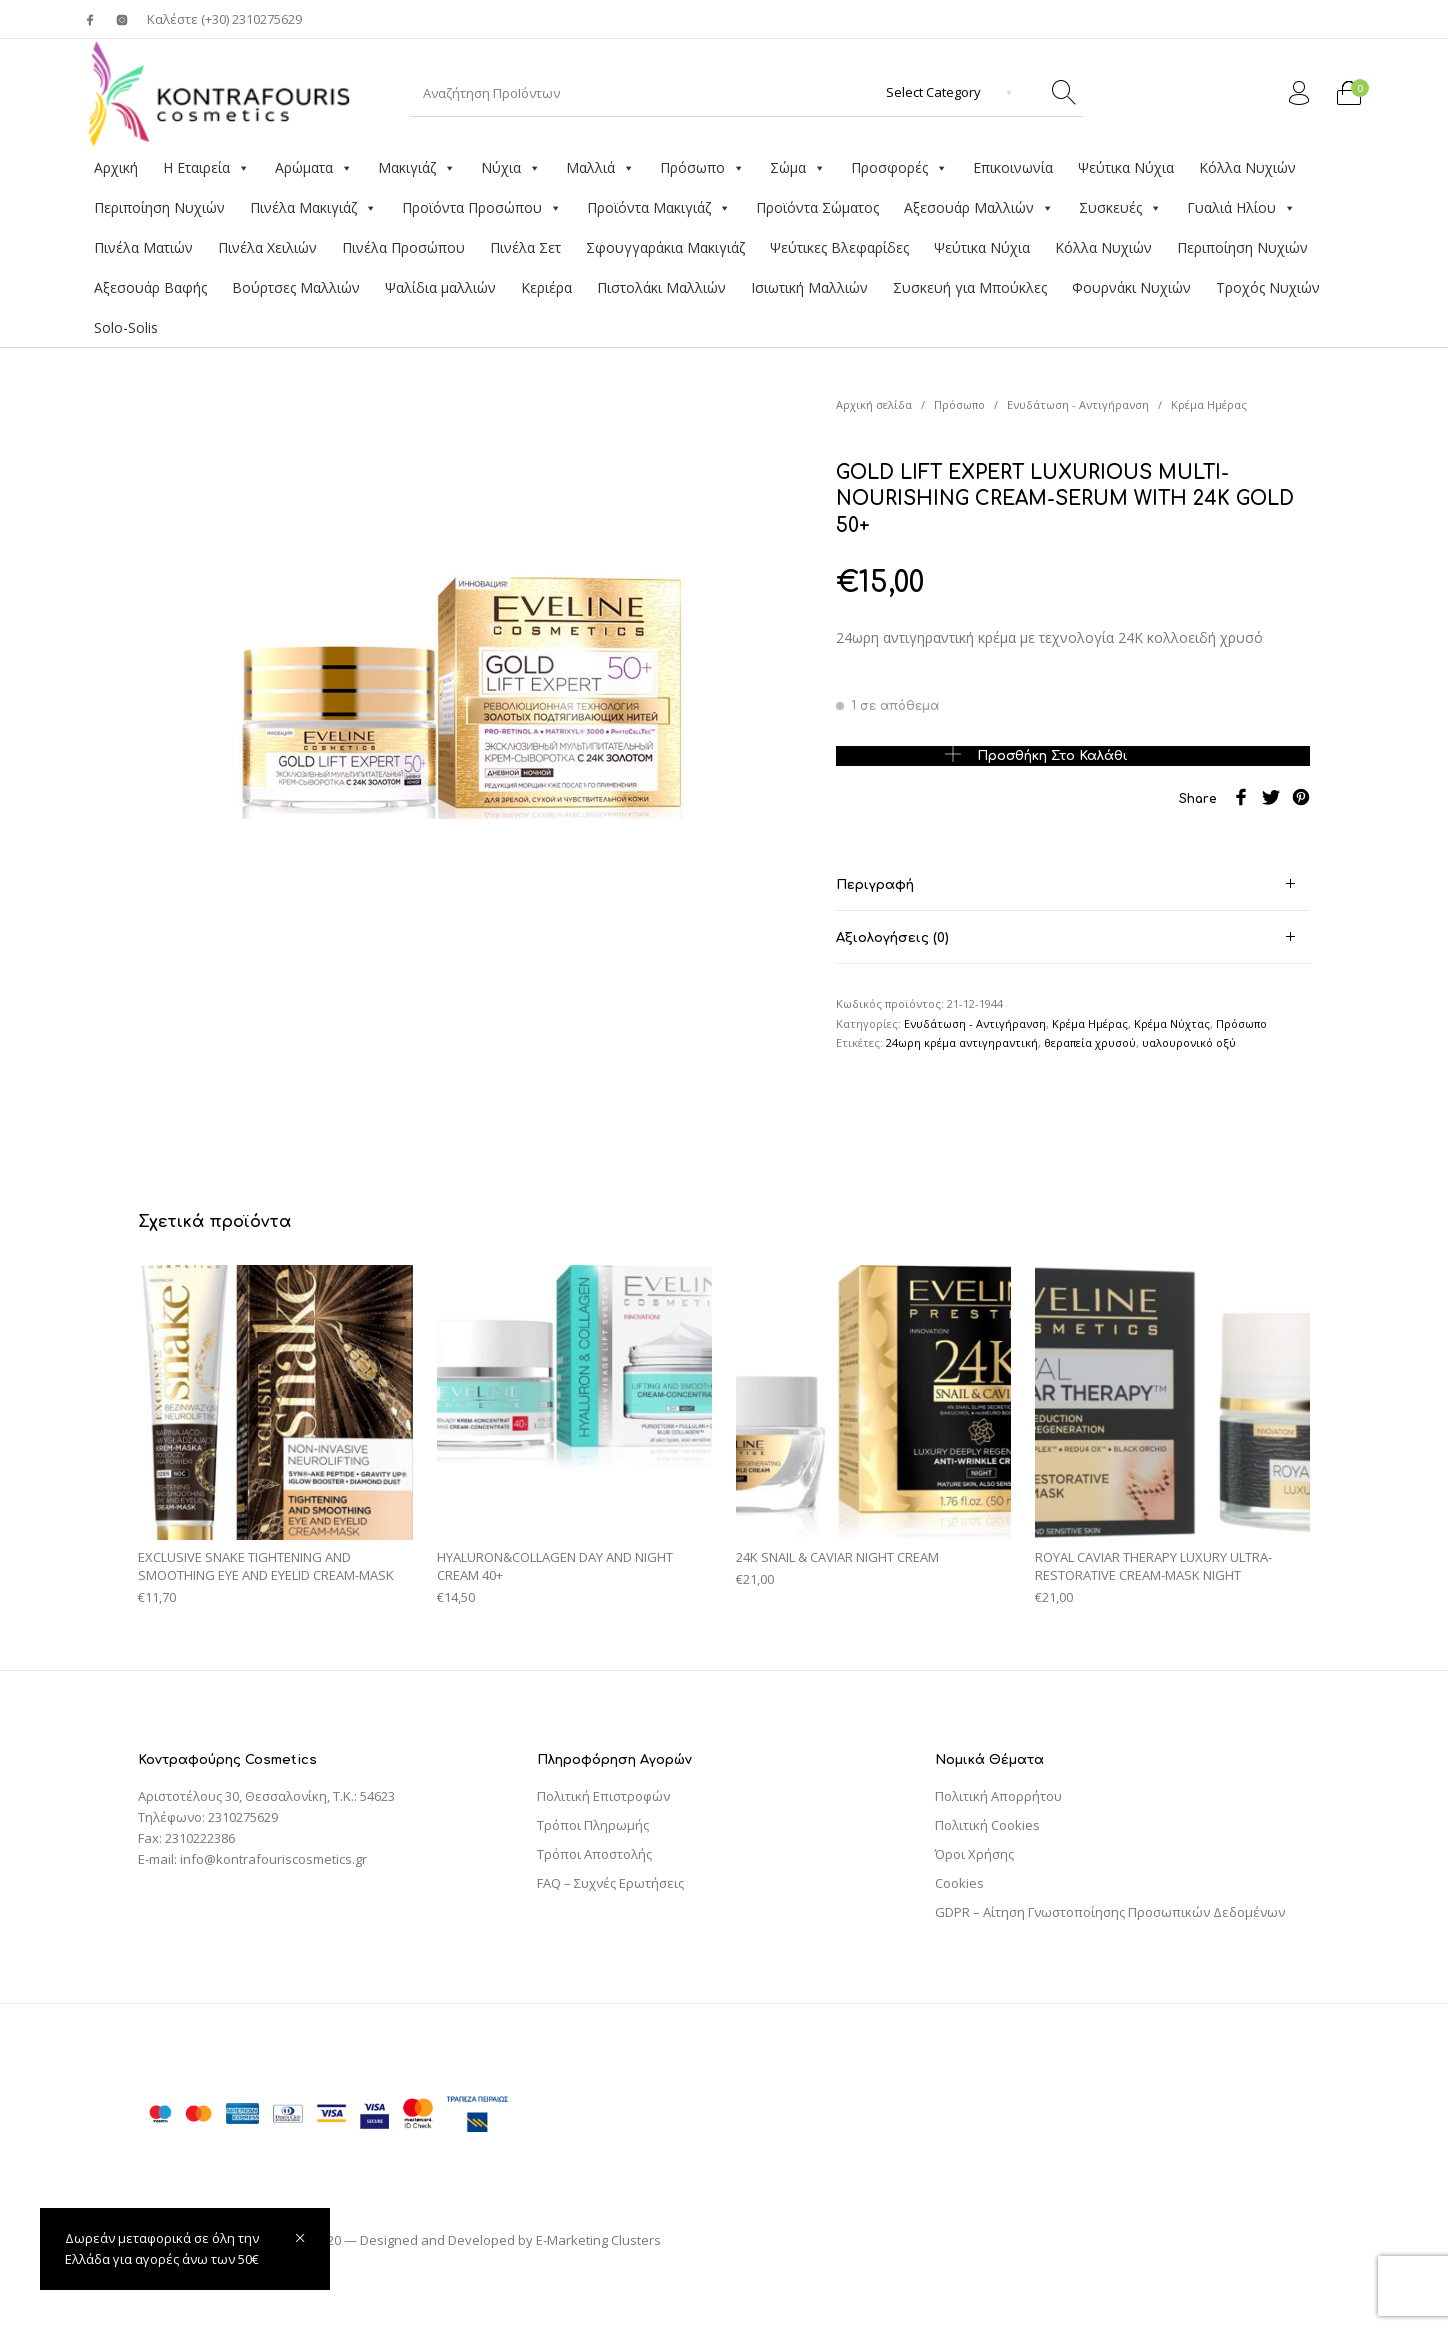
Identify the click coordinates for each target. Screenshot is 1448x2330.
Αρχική (116, 167)
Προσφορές (899, 168)
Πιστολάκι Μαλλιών (661, 287)
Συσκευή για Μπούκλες (970, 287)
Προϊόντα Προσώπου (482, 208)
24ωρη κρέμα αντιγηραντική (962, 1042)
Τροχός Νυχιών (1268, 287)
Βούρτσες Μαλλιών (296, 287)
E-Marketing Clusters (598, 2240)
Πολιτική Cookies (987, 1825)
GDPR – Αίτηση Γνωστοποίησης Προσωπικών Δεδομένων (1110, 1912)
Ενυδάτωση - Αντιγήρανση (1078, 404)
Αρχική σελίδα (874, 404)
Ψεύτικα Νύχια (1126, 167)
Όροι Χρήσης (974, 1854)
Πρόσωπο (702, 168)
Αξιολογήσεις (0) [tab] (892, 938)
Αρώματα (314, 168)
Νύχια (511, 168)
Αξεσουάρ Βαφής (150, 287)
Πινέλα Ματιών (143, 247)
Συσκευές (1120, 208)
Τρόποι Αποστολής (594, 1854)
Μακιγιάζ (417, 168)
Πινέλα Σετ (525, 247)
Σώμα (798, 168)
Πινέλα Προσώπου (403, 247)
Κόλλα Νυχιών (1247, 167)
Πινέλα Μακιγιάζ (313, 208)
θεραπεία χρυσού (1090, 1042)
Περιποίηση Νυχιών (159, 207)
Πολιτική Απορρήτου (998, 1796)
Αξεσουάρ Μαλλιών (979, 208)
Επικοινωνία (1013, 167)
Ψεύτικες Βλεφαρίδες (839, 247)
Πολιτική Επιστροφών (603, 1796)
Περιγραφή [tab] (875, 885)
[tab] (1073, 884)
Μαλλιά (600, 168)
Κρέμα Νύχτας (1172, 1023)
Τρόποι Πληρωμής (593, 1825)
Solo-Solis (126, 327)
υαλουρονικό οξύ (1189, 1042)
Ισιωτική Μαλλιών (809, 287)
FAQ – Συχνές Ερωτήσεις (610, 1883)
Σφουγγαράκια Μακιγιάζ (665, 247)
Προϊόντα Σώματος (817, 207)
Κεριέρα (546, 287)
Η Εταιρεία (206, 168)
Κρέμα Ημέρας (1209, 404)
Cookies (959, 1883)
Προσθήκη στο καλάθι (1052, 755)
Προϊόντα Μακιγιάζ (659, 208)
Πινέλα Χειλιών (267, 247)
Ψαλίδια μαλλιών (440, 287)
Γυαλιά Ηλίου (1241, 208)
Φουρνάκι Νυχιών (1131, 287)
